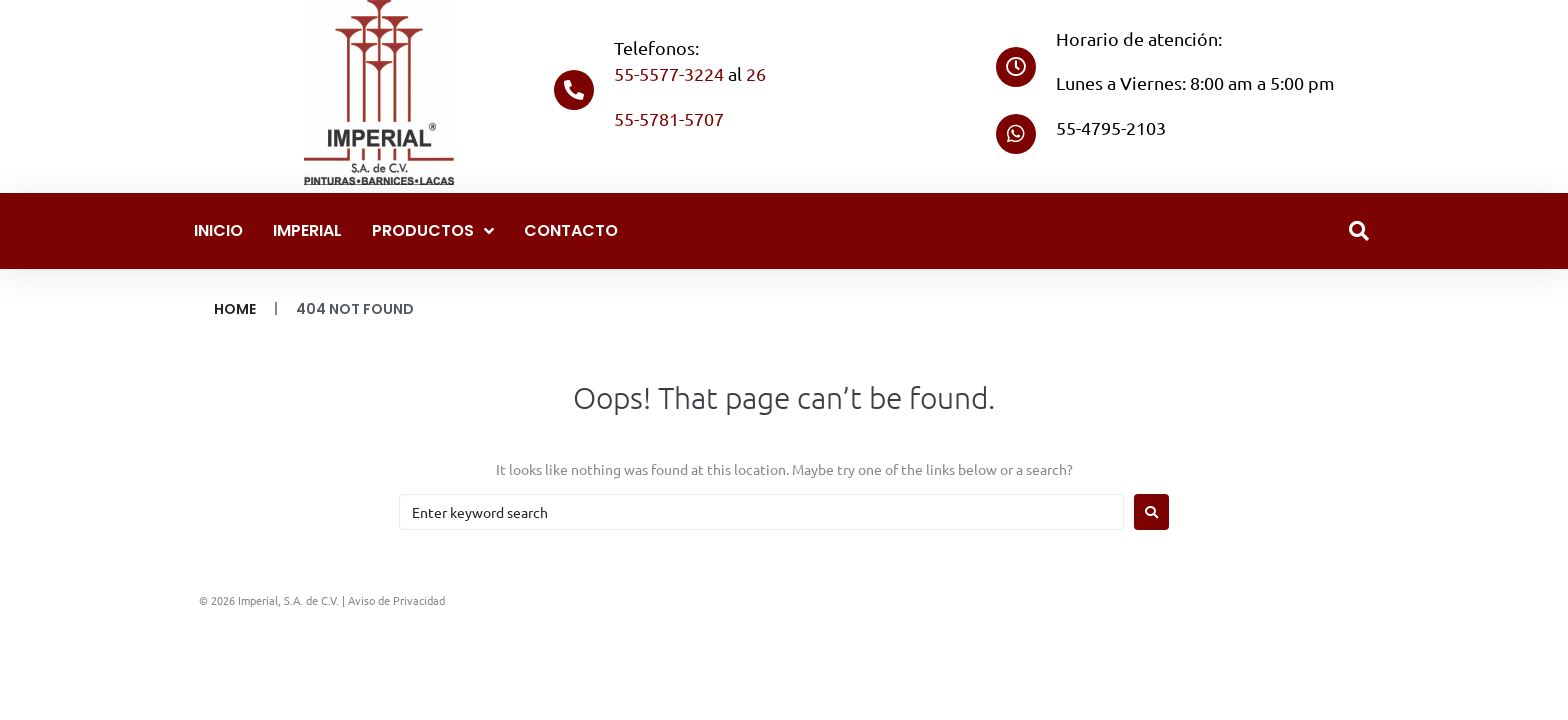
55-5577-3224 (669, 73)
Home (235, 309)
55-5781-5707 (669, 118)
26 (756, 73)
